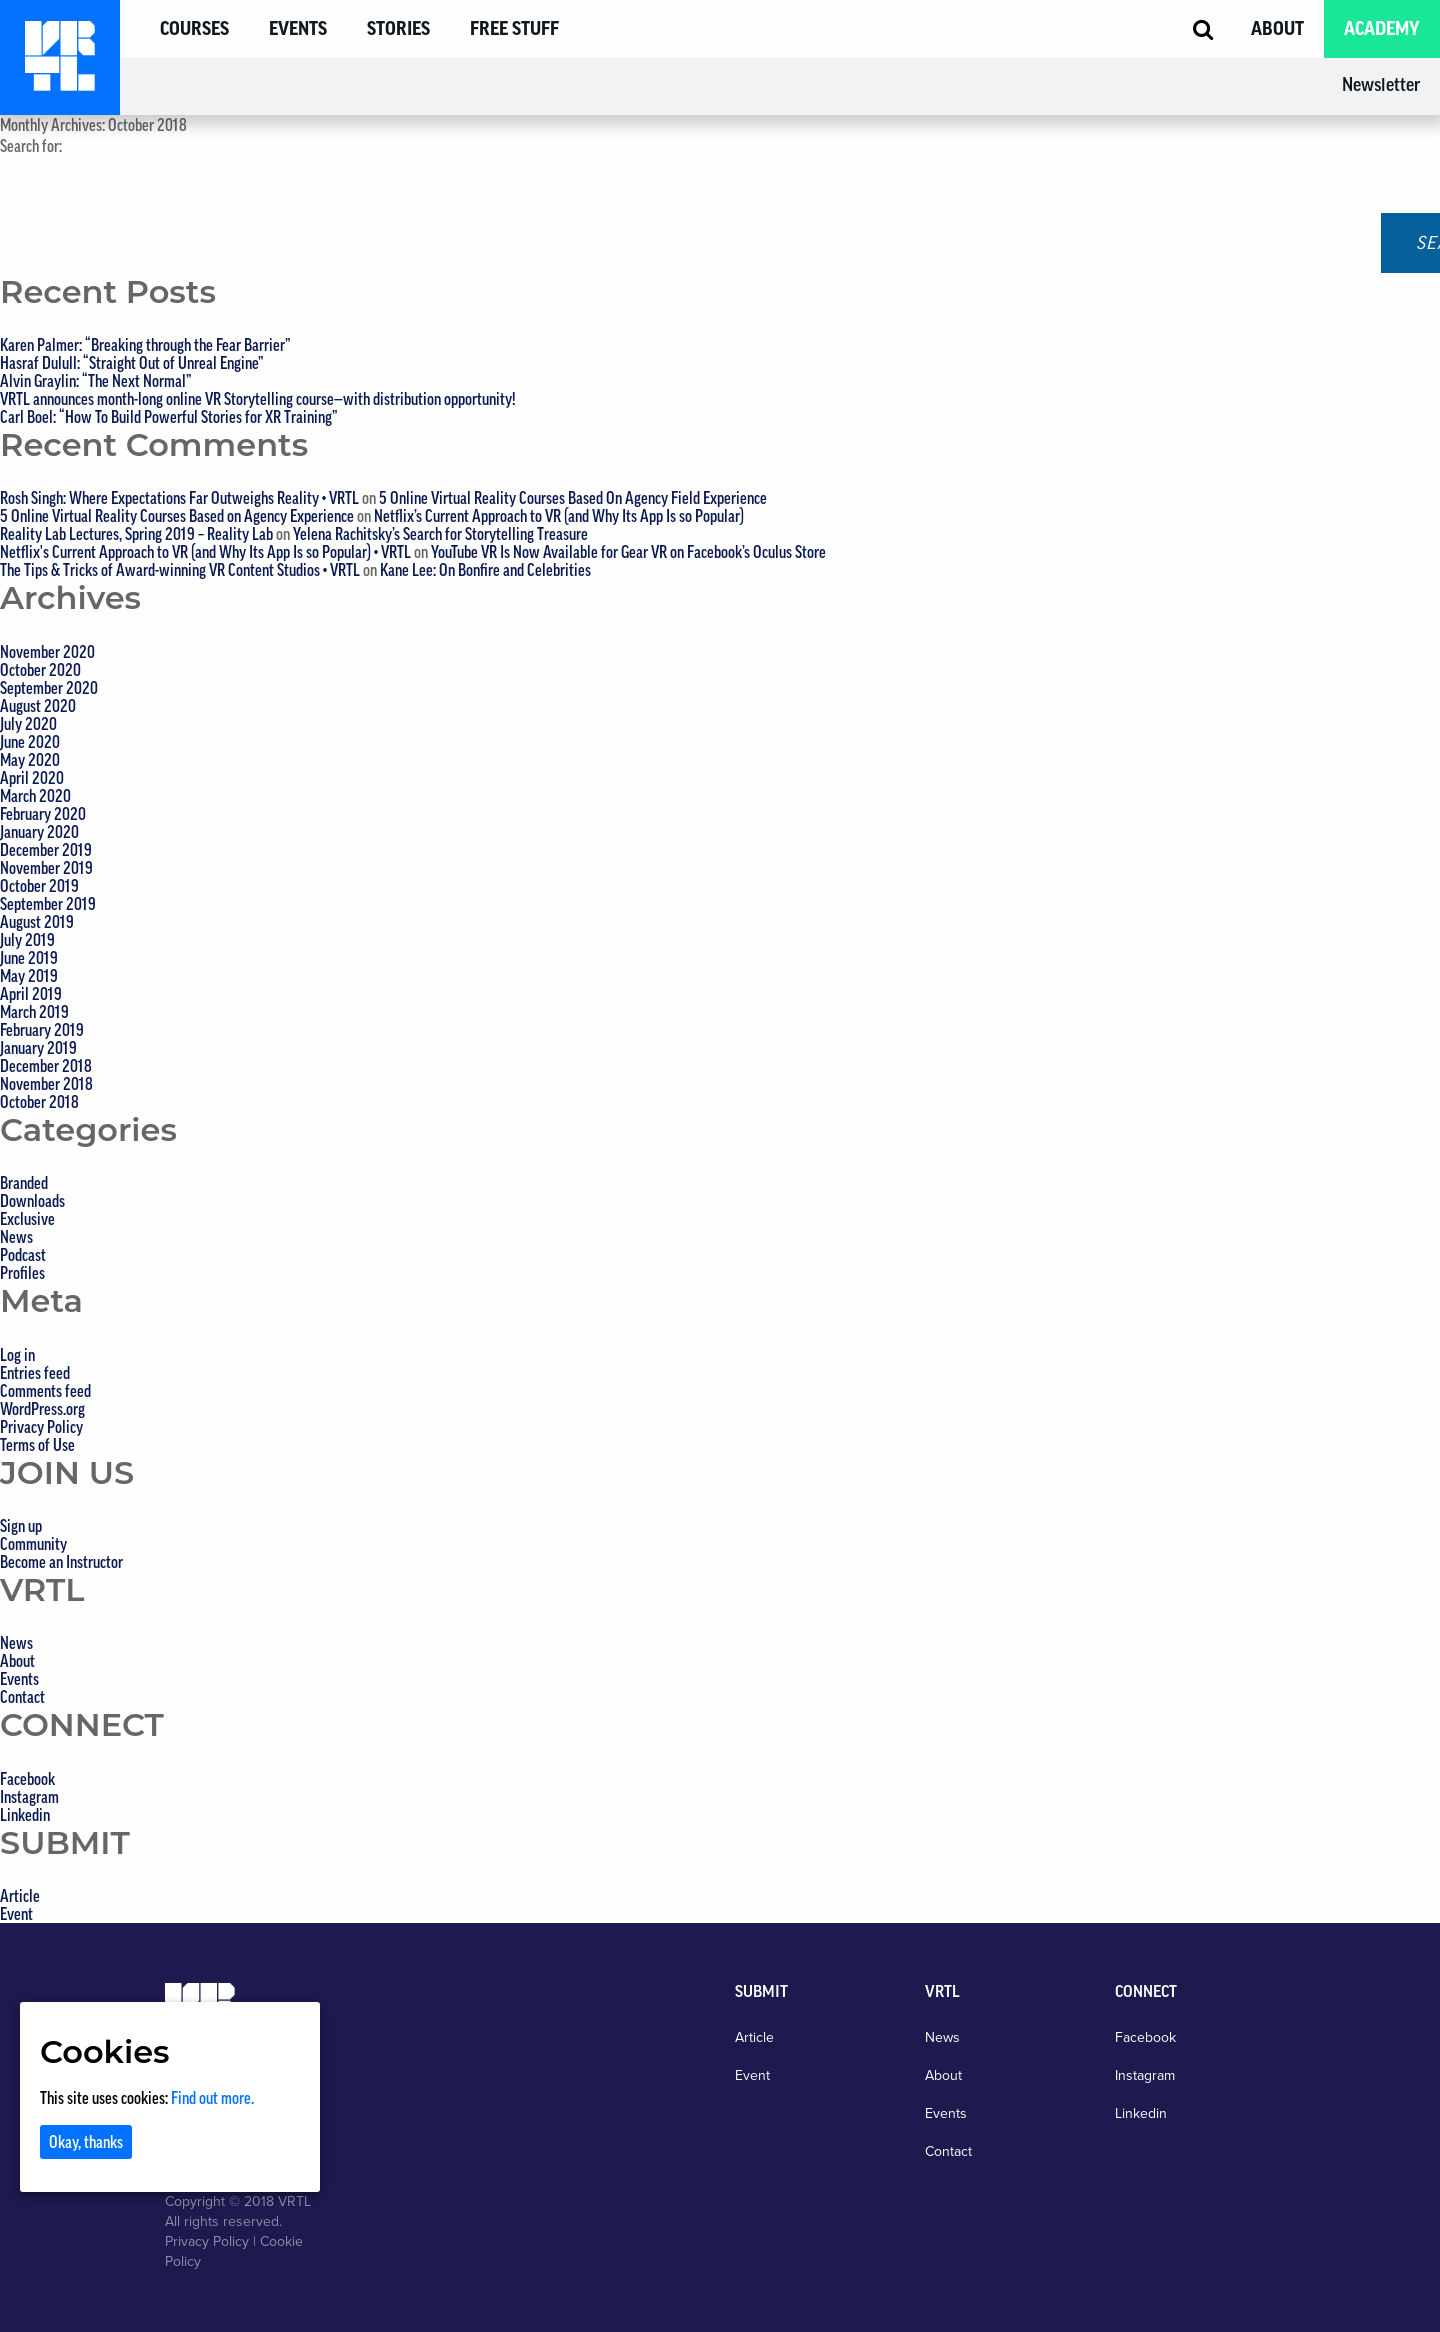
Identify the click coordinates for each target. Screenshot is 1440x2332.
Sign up (21, 1526)
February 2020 (43, 814)
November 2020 (47, 652)
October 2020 (40, 670)
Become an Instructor (61, 1562)
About (1277, 29)
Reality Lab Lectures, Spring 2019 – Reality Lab (136, 534)
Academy (1382, 29)
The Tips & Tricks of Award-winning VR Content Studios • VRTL (180, 570)
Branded (24, 1183)
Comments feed (45, 1391)
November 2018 (46, 1084)
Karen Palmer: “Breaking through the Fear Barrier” (145, 345)
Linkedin (25, 1815)
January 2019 (38, 1048)
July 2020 (28, 724)
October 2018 (39, 1102)
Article (20, 1896)
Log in (17, 1355)
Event (16, 1914)
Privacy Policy (41, 1427)
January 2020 (39, 832)
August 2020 (38, 706)
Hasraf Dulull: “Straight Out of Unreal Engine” (132, 363)
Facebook (27, 1779)
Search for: (31, 146)
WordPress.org (42, 1409)
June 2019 (29, 958)
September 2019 (48, 904)
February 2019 (42, 1030)
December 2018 (46, 1066)
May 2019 (29, 976)
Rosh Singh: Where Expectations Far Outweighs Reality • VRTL (179, 498)
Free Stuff (514, 29)
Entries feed (35, 1373)
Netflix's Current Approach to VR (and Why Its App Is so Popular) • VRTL (205, 552)
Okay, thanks (86, 2142)
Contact (22, 1697)
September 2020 (49, 688)
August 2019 (37, 922)
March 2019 (34, 1012)
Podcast (23, 1255)
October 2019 (39, 886)
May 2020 (30, 760)
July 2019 (27, 940)
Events (298, 29)
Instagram (29, 1797)
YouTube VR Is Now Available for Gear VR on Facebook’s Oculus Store (628, 552)
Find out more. (212, 2098)
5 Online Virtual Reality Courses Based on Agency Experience (177, 516)
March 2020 (35, 796)
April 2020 (32, 778)
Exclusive (27, 1219)
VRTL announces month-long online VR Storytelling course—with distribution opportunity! (258, 399)
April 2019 (31, 994)
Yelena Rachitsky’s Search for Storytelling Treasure (440, 534)
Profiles (22, 1273)
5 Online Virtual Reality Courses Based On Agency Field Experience (573, 498)
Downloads (32, 1201)
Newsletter (1381, 85)
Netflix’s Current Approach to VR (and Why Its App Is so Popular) (559, 516)
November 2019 (46, 868)
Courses (194, 29)
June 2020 (30, 742)
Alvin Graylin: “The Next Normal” (96, 381)
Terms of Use (37, 1445)
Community (33, 1544)
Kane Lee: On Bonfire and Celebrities (485, 570)
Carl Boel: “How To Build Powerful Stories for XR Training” (169, 417)
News (16, 1237)
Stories (398, 29)
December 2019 (46, 850)
